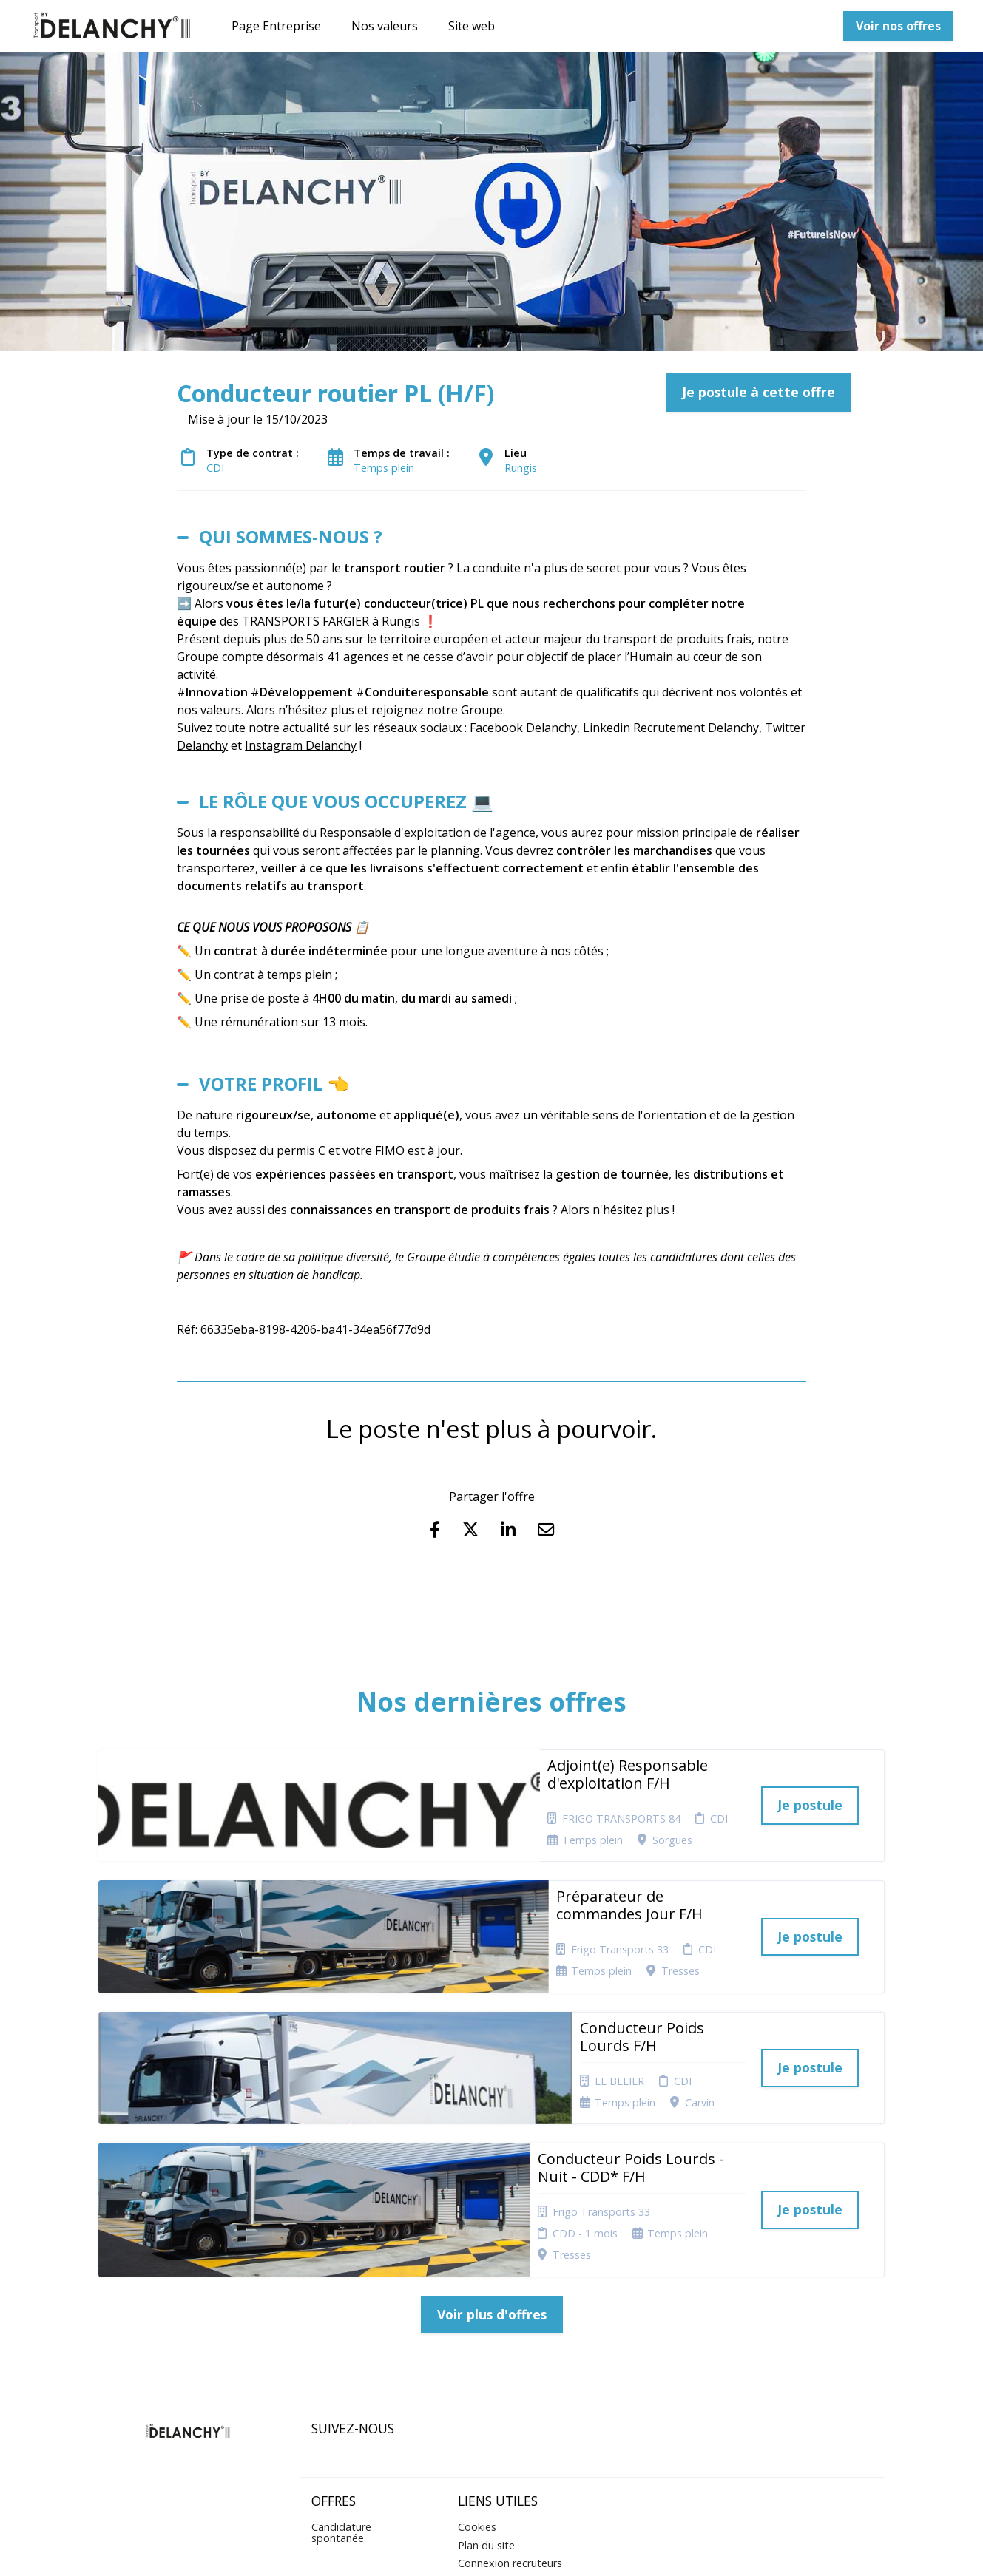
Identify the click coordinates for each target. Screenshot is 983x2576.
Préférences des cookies (497, 2407)
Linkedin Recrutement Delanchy (671, 727)
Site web (471, 26)
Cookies (477, 2348)
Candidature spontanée (341, 2353)
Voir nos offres (898, 26)
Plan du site (486, 2366)
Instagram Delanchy (301, 745)
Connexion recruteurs (510, 2384)
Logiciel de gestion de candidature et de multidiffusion (491, 2549)
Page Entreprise (276, 26)
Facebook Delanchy (523, 727)
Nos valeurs (384, 26)
